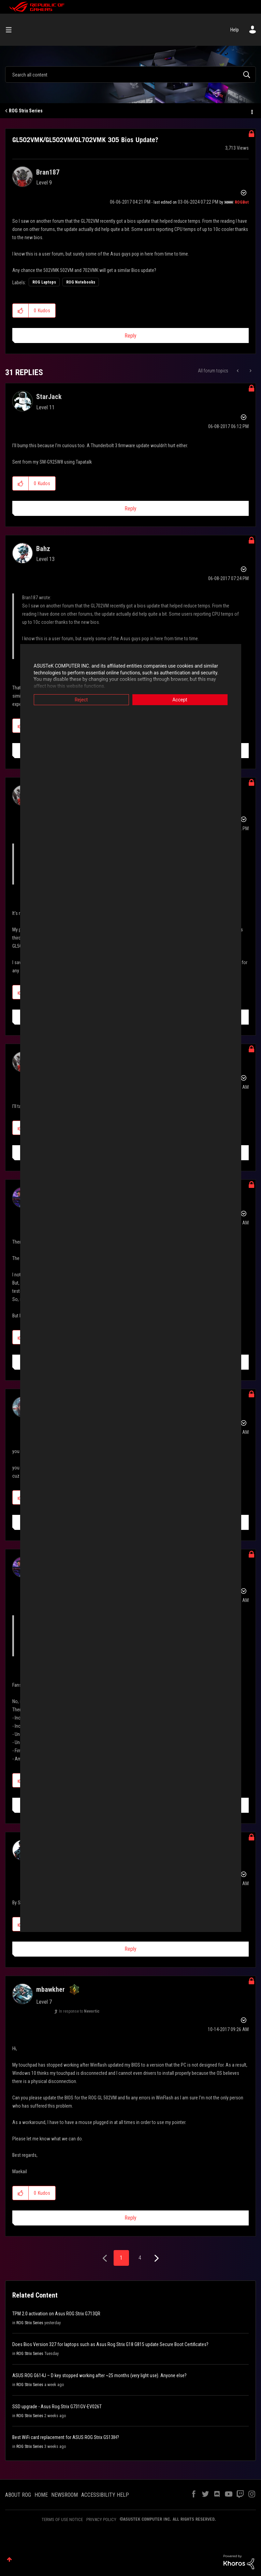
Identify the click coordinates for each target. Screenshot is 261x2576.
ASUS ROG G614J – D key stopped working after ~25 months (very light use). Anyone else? (99, 2375)
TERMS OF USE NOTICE (62, 2519)
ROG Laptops (44, 282)
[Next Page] (155, 2258)
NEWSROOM (64, 2495)
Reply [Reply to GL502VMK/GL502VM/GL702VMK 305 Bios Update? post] (130, 335)
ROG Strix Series (26, 110)
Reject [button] (81, 699)
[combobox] (130, 74)
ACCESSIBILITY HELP (105, 2495)
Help (234, 29)
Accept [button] (179, 699)
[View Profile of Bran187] (47, 172)
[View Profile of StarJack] (49, 397)
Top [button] (9, 2559)
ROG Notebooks (80, 282)
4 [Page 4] (140, 2258)
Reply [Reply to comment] (130, 508)
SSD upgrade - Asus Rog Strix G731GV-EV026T (57, 2406)
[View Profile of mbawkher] (50, 1989)
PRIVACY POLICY (101, 2519)
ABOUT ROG (18, 2495)
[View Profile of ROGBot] (242, 202)
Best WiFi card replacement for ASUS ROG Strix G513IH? (65, 2437)
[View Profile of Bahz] (43, 549)
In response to (79, 2011)
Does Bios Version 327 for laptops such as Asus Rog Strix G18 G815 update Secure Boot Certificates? (110, 2344)
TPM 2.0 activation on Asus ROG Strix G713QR (56, 2313)
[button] (21, 310)
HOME (41, 2495)
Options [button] (251, 111)
